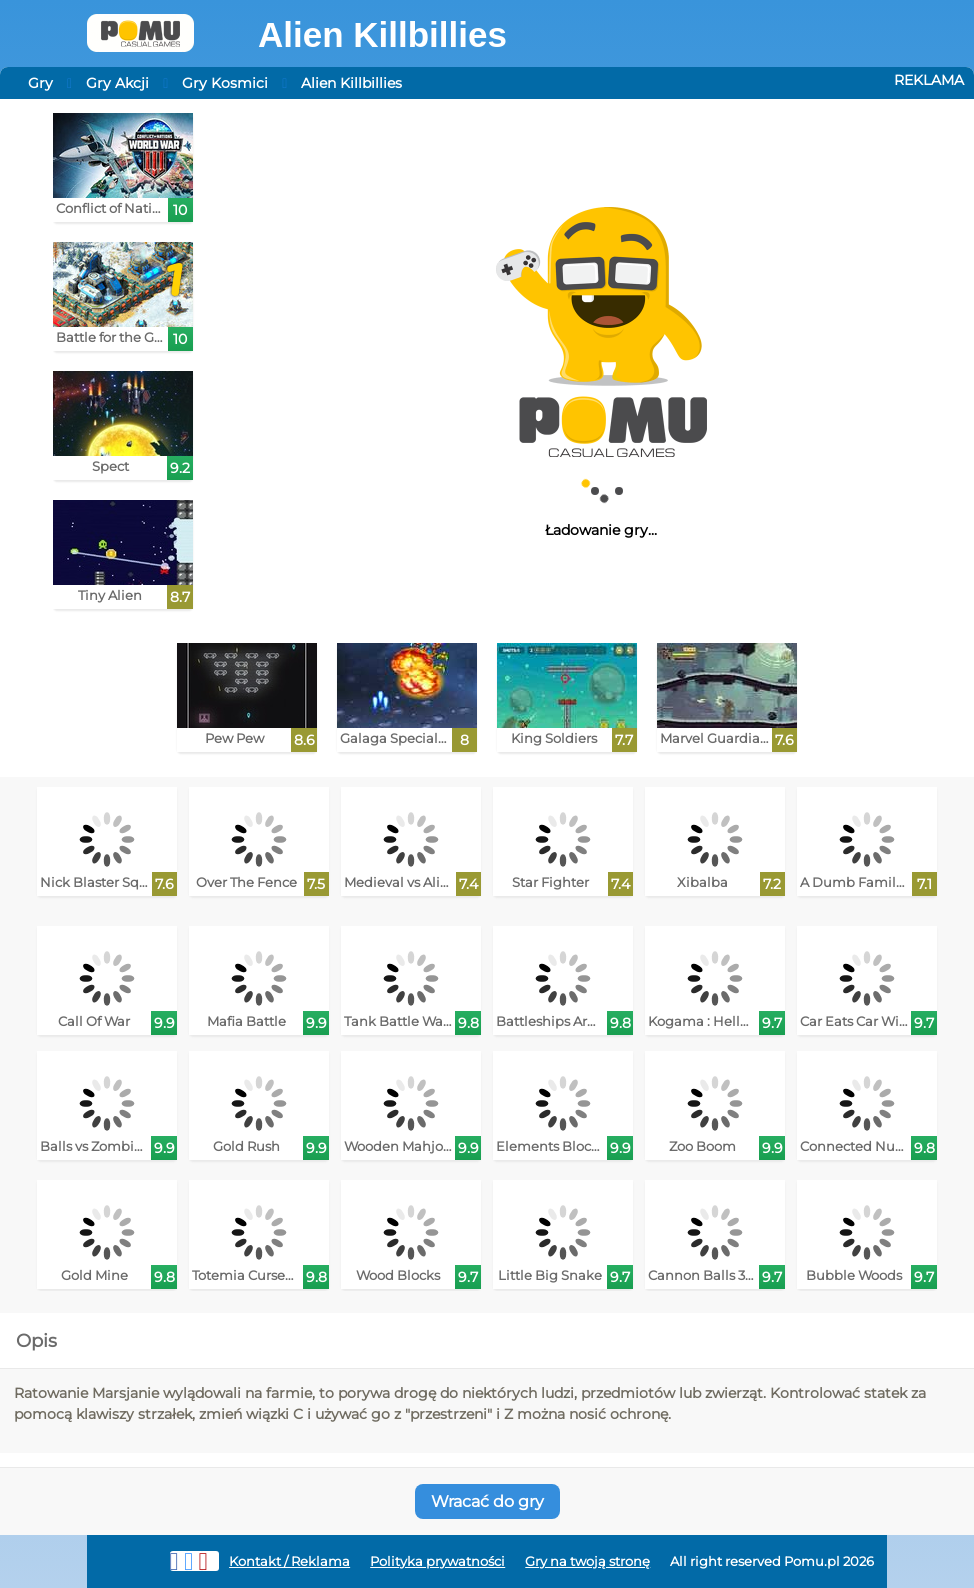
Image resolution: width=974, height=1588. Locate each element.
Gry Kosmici (225, 83)
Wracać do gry (487, 1501)
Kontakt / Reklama (289, 1561)
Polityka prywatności (437, 1561)
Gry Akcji (117, 83)
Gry (40, 83)
